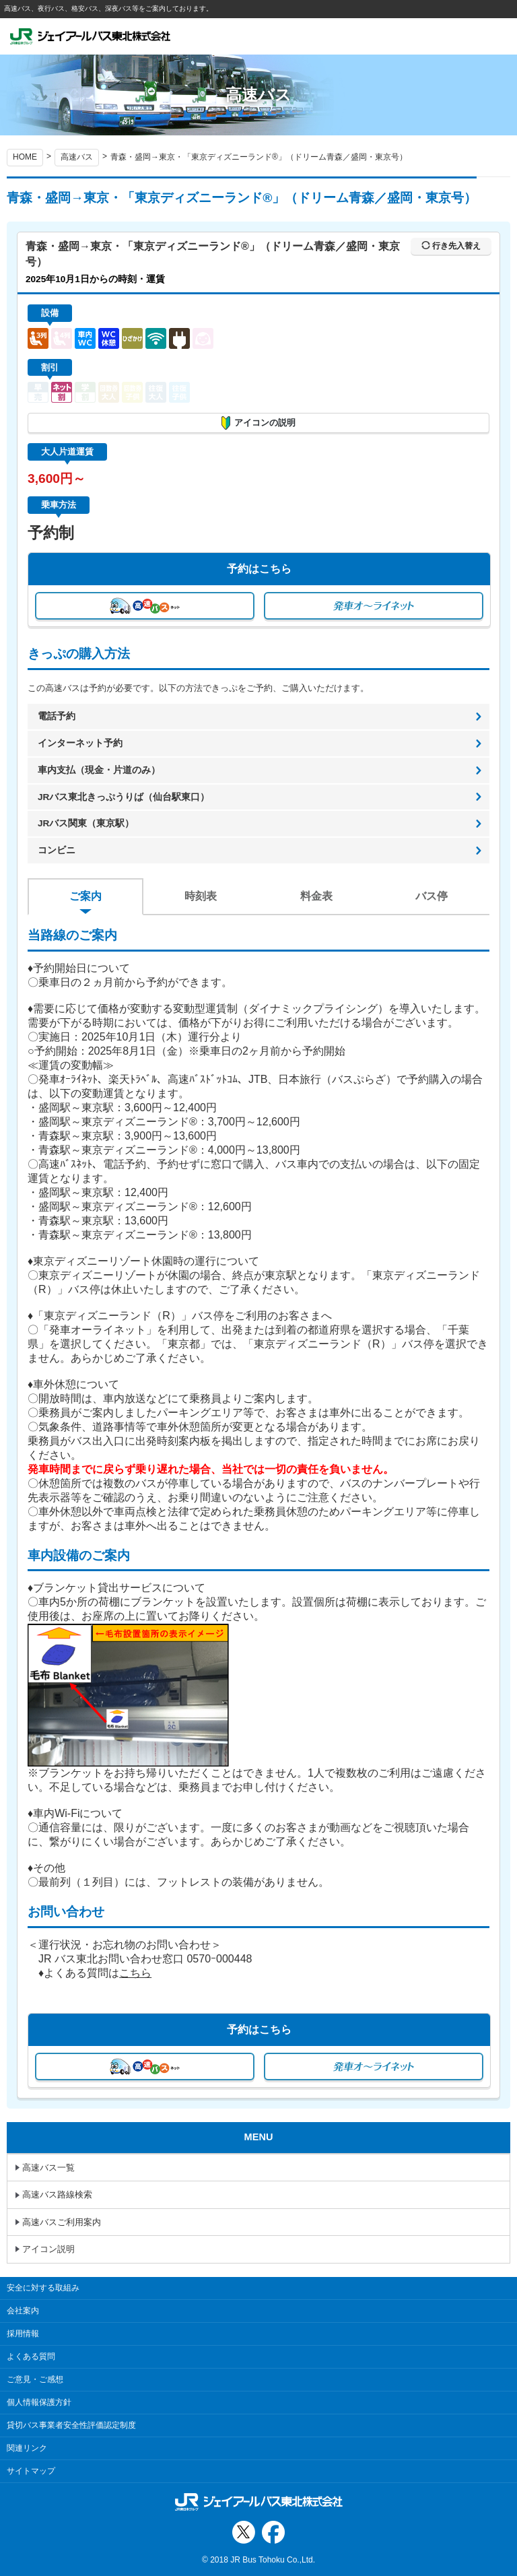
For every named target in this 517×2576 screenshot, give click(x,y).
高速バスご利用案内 (61, 2222)
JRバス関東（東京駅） (86, 823)
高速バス (77, 157)
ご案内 (85, 896)
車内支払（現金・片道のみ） (99, 770)
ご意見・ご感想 (35, 2379)
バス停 (431, 896)
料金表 (316, 896)
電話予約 (56, 716)
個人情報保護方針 (39, 2402)
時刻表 (200, 896)
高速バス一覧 (48, 2167)
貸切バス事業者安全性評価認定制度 (71, 2425)
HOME (25, 157)
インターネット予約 (80, 743)
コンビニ (56, 850)
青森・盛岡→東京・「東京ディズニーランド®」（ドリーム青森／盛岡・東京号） (258, 157)
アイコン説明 (48, 2249)
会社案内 (23, 2310)
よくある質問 (31, 2356)
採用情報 (23, 2333)
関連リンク (27, 2448)
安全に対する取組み (43, 2287)
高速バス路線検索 (57, 2194)
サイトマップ (31, 2471)
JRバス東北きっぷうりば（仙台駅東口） (123, 797)
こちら (135, 1973)
